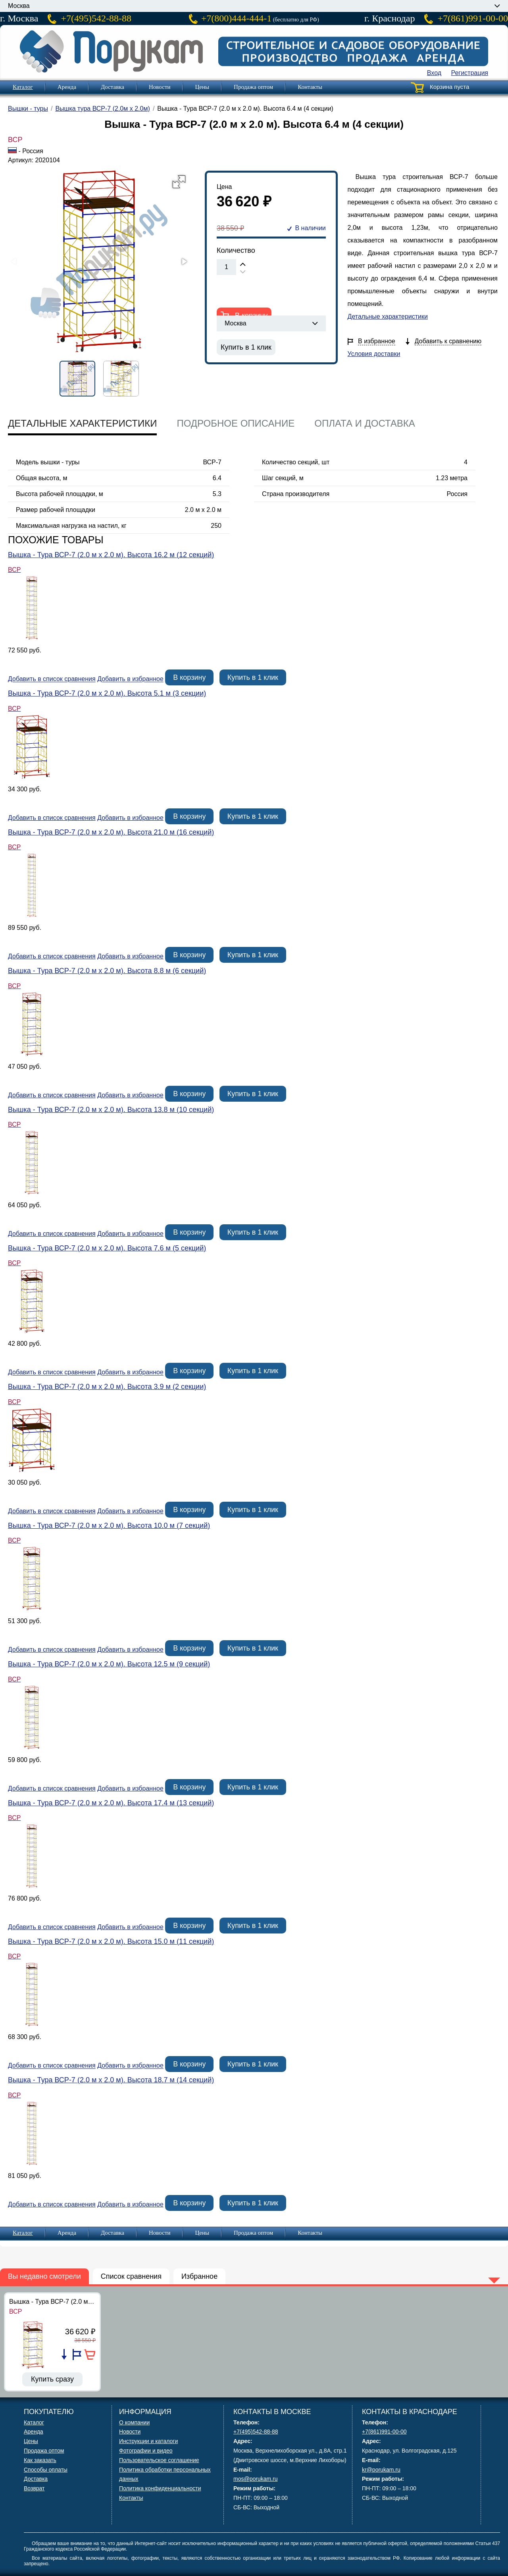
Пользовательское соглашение (159, 2460)
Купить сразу (52, 2379)
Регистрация (469, 72)
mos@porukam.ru (255, 2479)
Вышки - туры (28, 108)
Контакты (310, 87)
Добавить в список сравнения (52, 679)
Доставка (112, 87)
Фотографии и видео (146, 2450)
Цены (202, 87)
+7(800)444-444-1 (236, 18)
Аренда (67, 87)
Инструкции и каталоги (148, 2441)
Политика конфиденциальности (160, 2488)
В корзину (189, 677)
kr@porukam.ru (381, 2469)
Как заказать (40, 2460)
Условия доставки (374, 353)
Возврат (34, 2488)
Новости (159, 87)
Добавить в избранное (130, 679)
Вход (434, 72)
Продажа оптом (253, 87)
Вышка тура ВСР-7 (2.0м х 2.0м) (102, 108)
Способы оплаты (45, 2469)
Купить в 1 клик (246, 347)
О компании (134, 2422)
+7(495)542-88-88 (96, 18)
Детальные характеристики (388, 316)
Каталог (23, 87)
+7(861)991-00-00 (472, 18)
